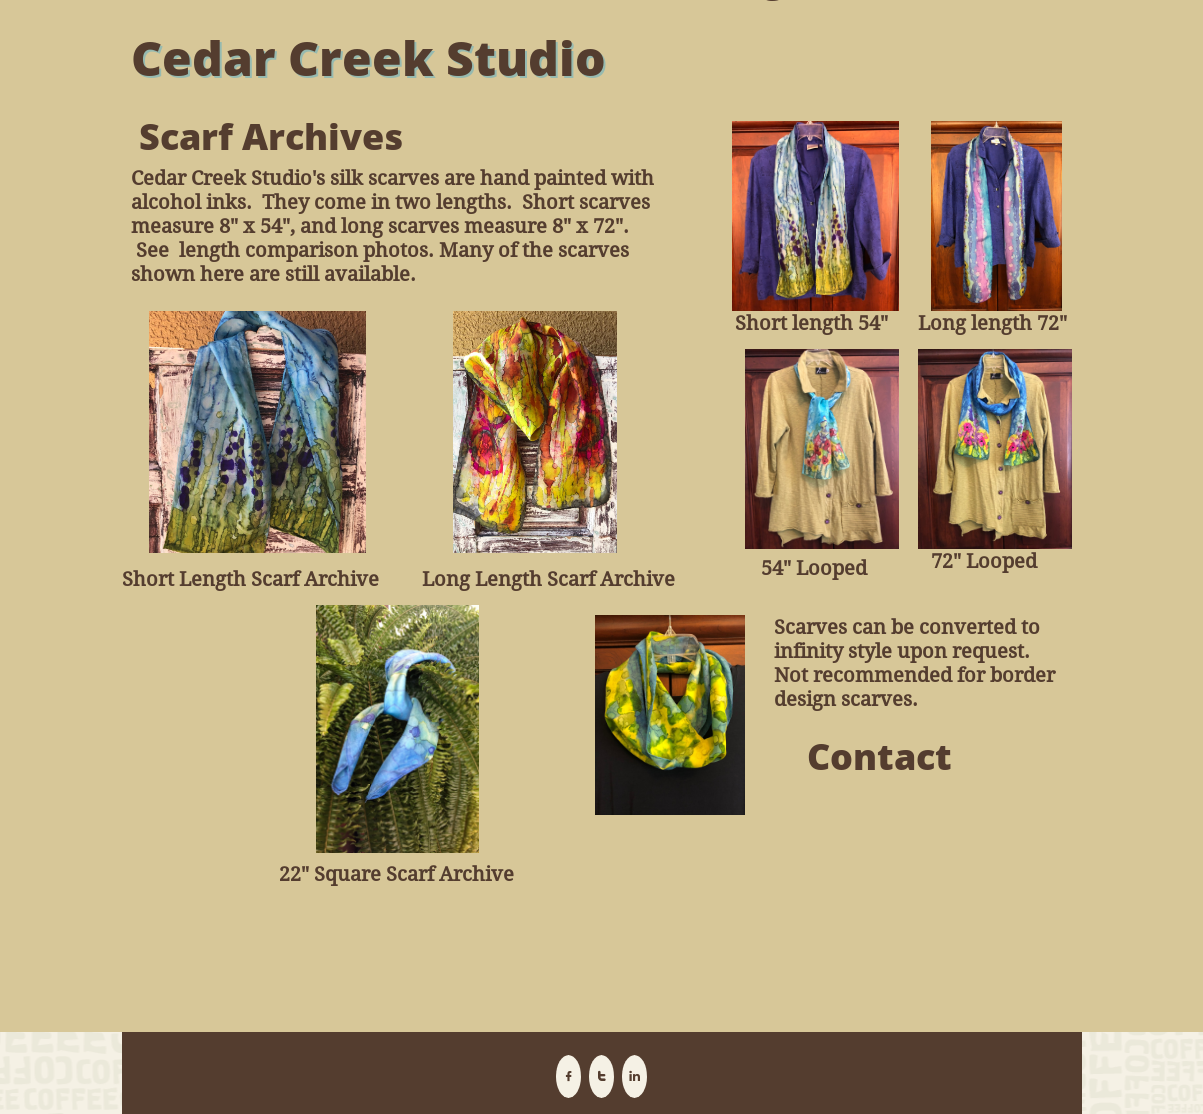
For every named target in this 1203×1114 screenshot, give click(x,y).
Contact (879, 756)
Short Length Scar (207, 579)
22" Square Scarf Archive (396, 874)
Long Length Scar (505, 579)
